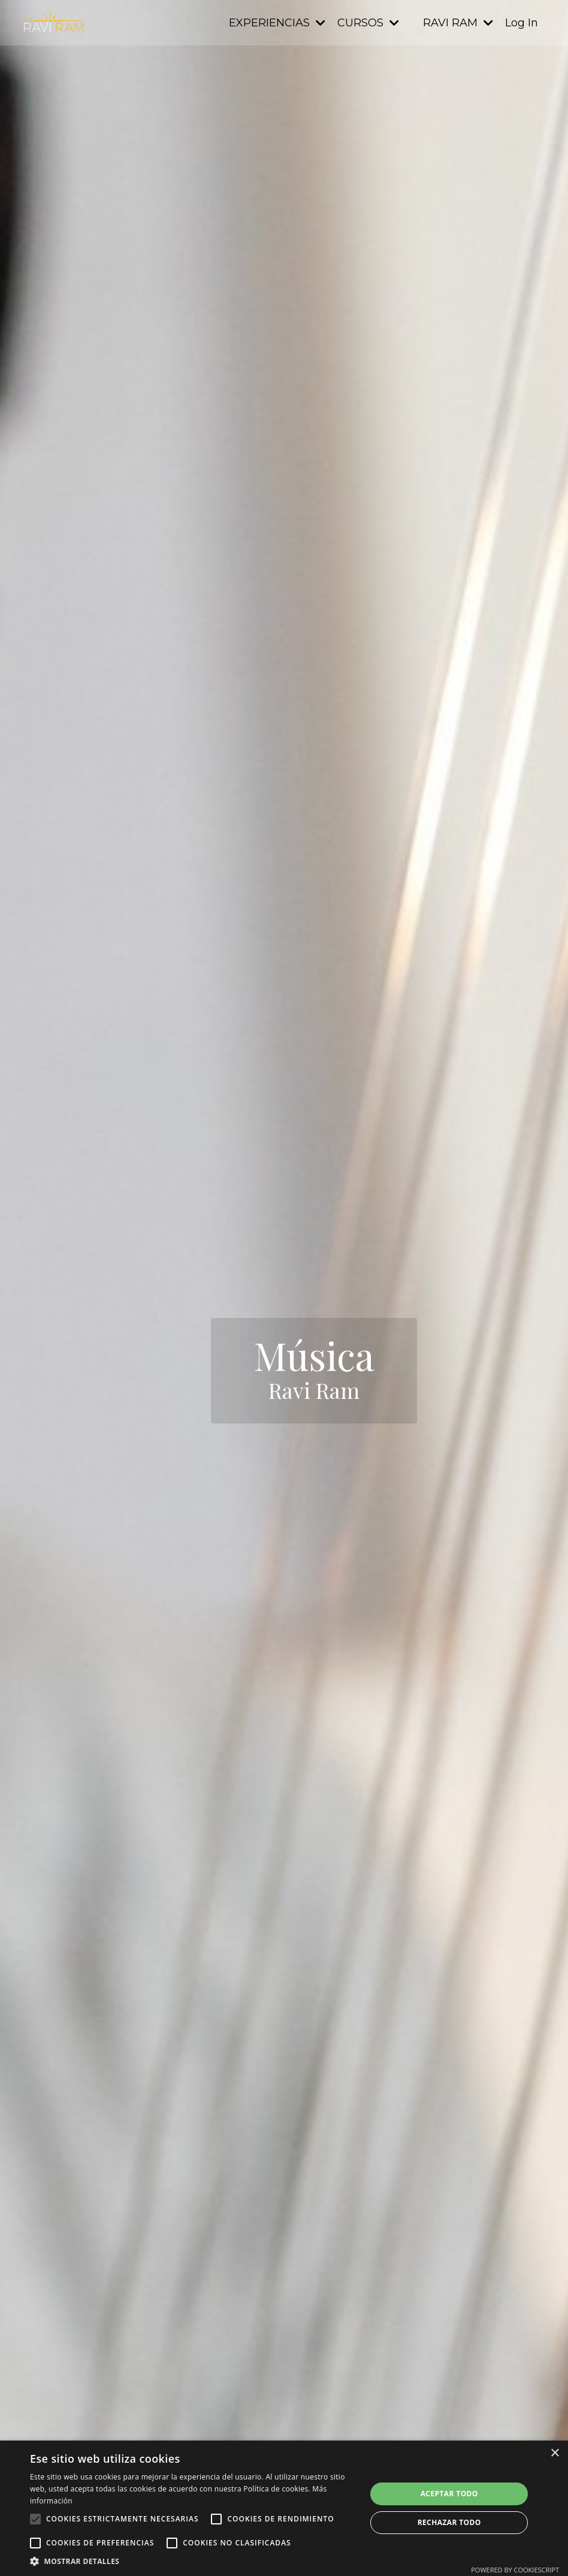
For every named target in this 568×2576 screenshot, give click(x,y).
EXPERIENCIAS (277, 22)
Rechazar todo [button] (449, 2522)
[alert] (284, 2508)
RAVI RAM (458, 22)
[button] (193, 2561)
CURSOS (368, 22)
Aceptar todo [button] (449, 2493)
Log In (521, 22)
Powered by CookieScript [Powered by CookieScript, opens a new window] (515, 2569)
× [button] (554, 2453)
